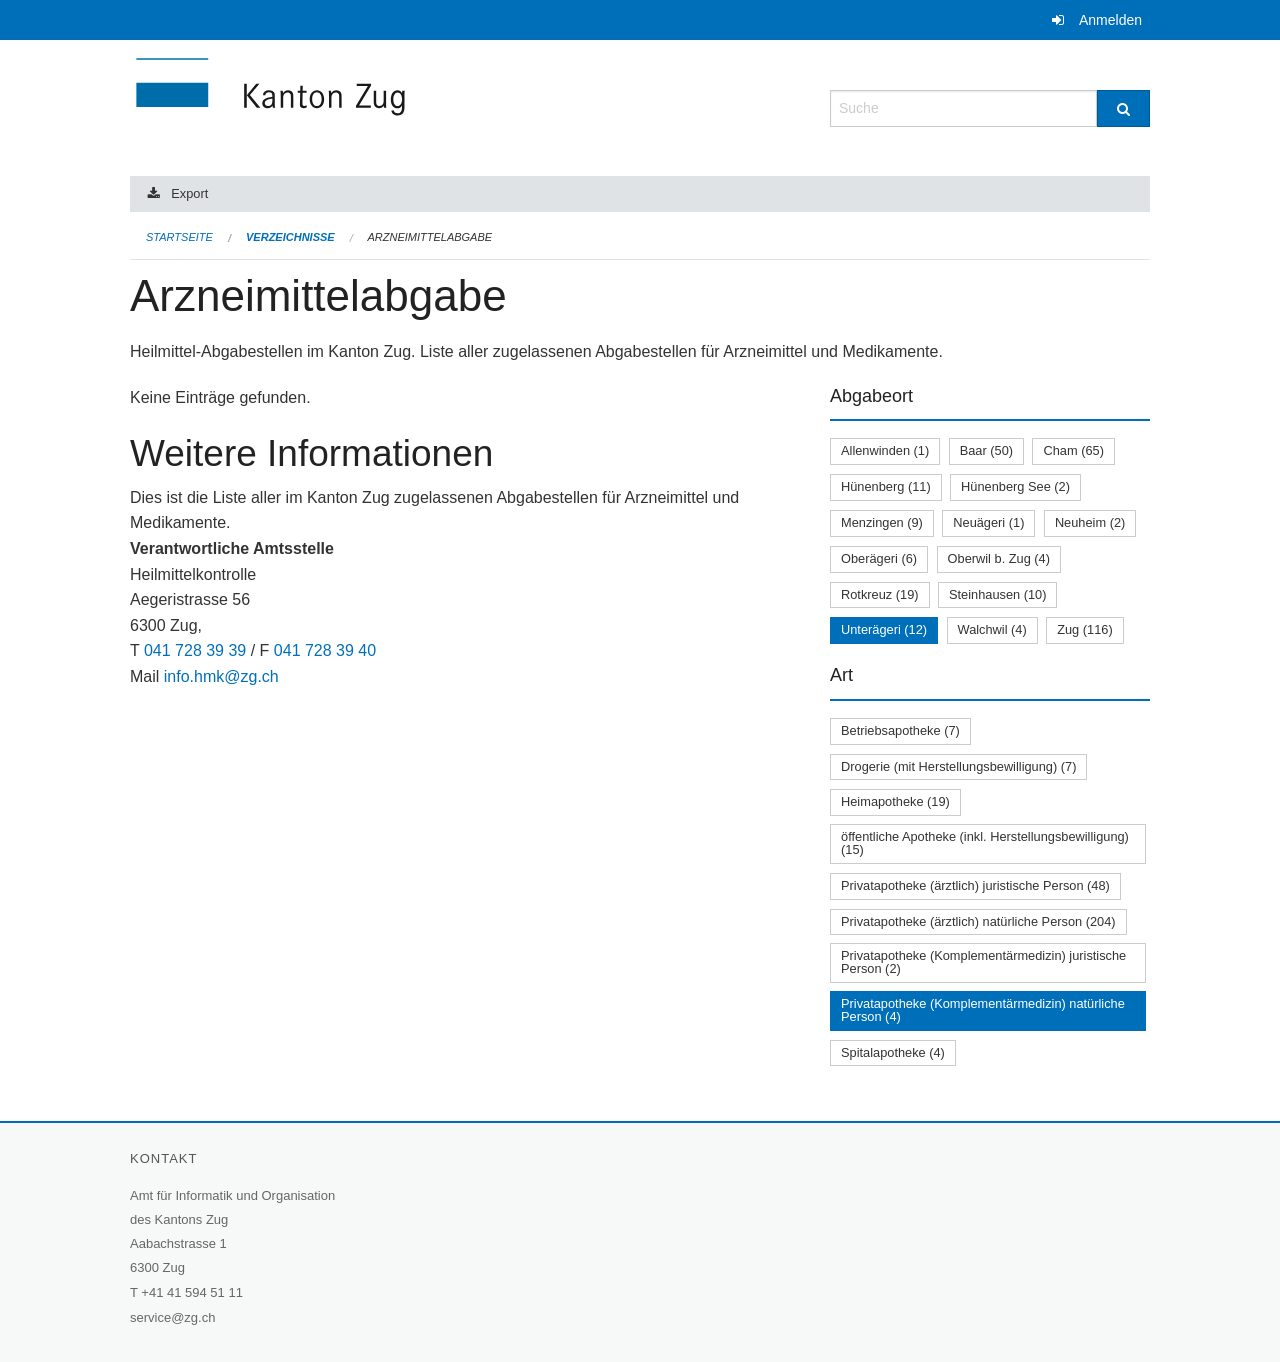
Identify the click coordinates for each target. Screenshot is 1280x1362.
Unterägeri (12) (884, 629)
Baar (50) (986, 450)
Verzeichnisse (290, 237)
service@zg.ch (172, 1317)
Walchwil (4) (992, 629)
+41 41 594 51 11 (192, 1292)
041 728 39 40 (325, 650)
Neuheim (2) (1090, 522)
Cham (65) (1073, 450)
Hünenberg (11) (886, 486)
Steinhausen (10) (997, 594)
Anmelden (1110, 20)
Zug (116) (1084, 629)
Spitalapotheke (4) (893, 1052)
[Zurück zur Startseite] (390, 106)
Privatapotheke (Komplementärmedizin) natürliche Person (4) (983, 1010)
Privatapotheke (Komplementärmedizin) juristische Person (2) (983, 962)
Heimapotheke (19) (895, 801)
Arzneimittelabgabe (429, 237)
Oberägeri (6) (879, 558)
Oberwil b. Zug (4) (999, 558)
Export (189, 193)
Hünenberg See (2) (1015, 486)
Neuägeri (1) (988, 522)
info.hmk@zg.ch (221, 676)
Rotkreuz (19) (880, 594)
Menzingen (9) (882, 522)
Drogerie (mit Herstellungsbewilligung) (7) (958, 766)
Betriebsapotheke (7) (900, 730)
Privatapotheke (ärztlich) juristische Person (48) (975, 885)
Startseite (179, 237)
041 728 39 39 (195, 650)
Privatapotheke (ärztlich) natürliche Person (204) (978, 921)
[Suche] (1123, 108)
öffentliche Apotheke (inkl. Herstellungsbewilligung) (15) (985, 843)
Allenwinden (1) (885, 450)
